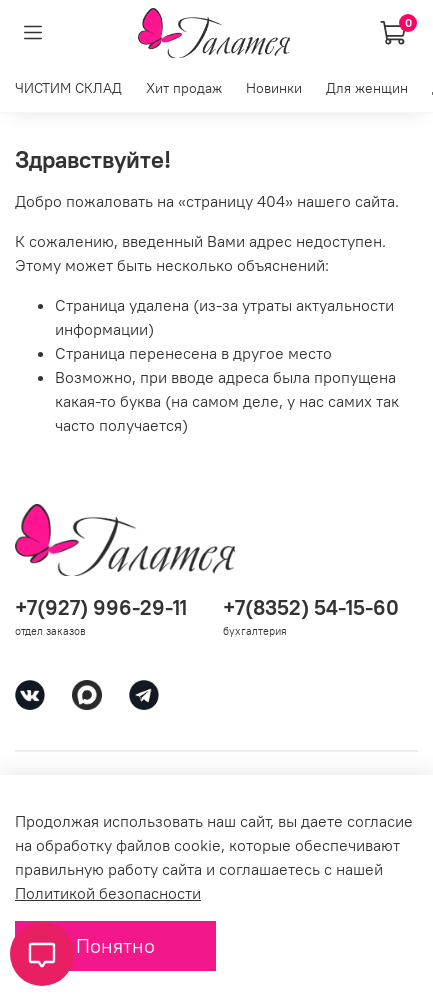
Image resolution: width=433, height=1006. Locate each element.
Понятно (115, 945)
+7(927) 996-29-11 (101, 607)
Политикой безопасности (108, 893)
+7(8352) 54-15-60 (311, 607)
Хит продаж (184, 88)
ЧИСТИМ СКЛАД (68, 88)
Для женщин (367, 88)
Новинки (274, 88)
